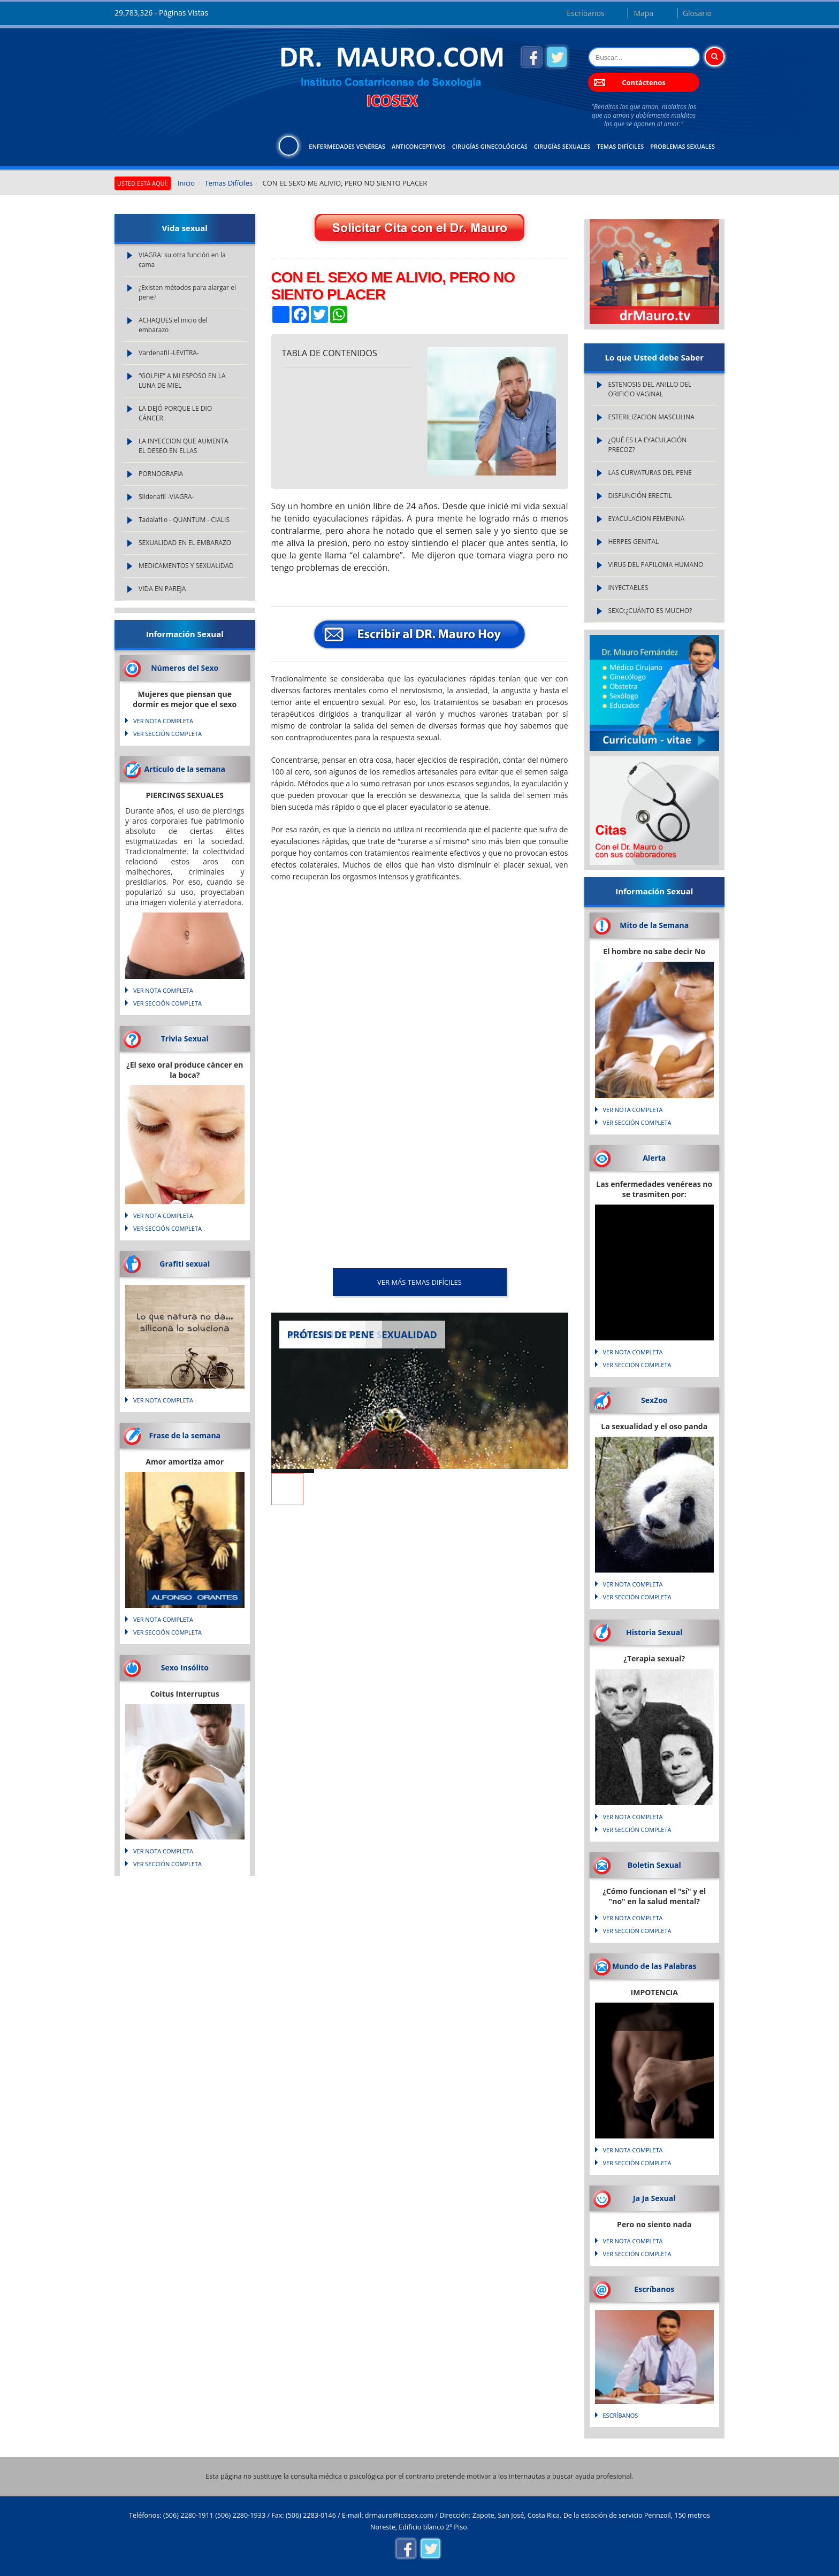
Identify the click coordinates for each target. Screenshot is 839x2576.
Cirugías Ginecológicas (490, 146)
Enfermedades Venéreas (347, 146)
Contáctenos (643, 82)
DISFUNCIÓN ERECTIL (640, 495)
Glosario (697, 13)
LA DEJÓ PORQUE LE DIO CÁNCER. (175, 413)
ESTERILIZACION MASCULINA (651, 416)
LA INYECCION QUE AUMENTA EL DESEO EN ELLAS (183, 445)
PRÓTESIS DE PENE (331, 1334)
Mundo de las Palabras (654, 1966)
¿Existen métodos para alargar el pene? (187, 292)
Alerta (654, 1158)
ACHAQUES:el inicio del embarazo (173, 325)
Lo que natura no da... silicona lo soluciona (184, 1323)
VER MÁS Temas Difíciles (419, 1282)
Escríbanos (585, 13)
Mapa (643, 13)
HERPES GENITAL (633, 541)
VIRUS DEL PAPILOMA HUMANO (656, 564)
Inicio (186, 183)
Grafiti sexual (184, 1264)
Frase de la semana (184, 1435)
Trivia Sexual (185, 1038)
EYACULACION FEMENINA (646, 518)
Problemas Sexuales (682, 146)
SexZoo (654, 1400)
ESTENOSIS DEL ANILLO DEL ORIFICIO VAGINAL (650, 389)
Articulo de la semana (184, 769)
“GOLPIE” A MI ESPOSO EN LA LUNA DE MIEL (182, 380)
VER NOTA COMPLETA (163, 721)
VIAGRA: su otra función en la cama (182, 259)
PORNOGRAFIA (161, 473)
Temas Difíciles (620, 146)
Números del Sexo (184, 668)
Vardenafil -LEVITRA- (169, 352)
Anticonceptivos (419, 146)
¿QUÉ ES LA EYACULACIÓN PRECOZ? (647, 444)
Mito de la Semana (654, 925)
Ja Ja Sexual (654, 2198)
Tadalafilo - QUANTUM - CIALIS (184, 519)
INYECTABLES (628, 587)
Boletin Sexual (654, 1865)
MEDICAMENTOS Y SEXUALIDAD (186, 565)
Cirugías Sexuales (562, 146)
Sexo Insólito (185, 1667)
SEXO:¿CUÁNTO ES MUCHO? (650, 610)
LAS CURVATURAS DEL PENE (650, 472)
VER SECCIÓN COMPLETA (167, 734)
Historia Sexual (654, 1632)
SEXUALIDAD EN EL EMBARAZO (185, 542)
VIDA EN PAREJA (162, 588)
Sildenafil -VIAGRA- (166, 496)
